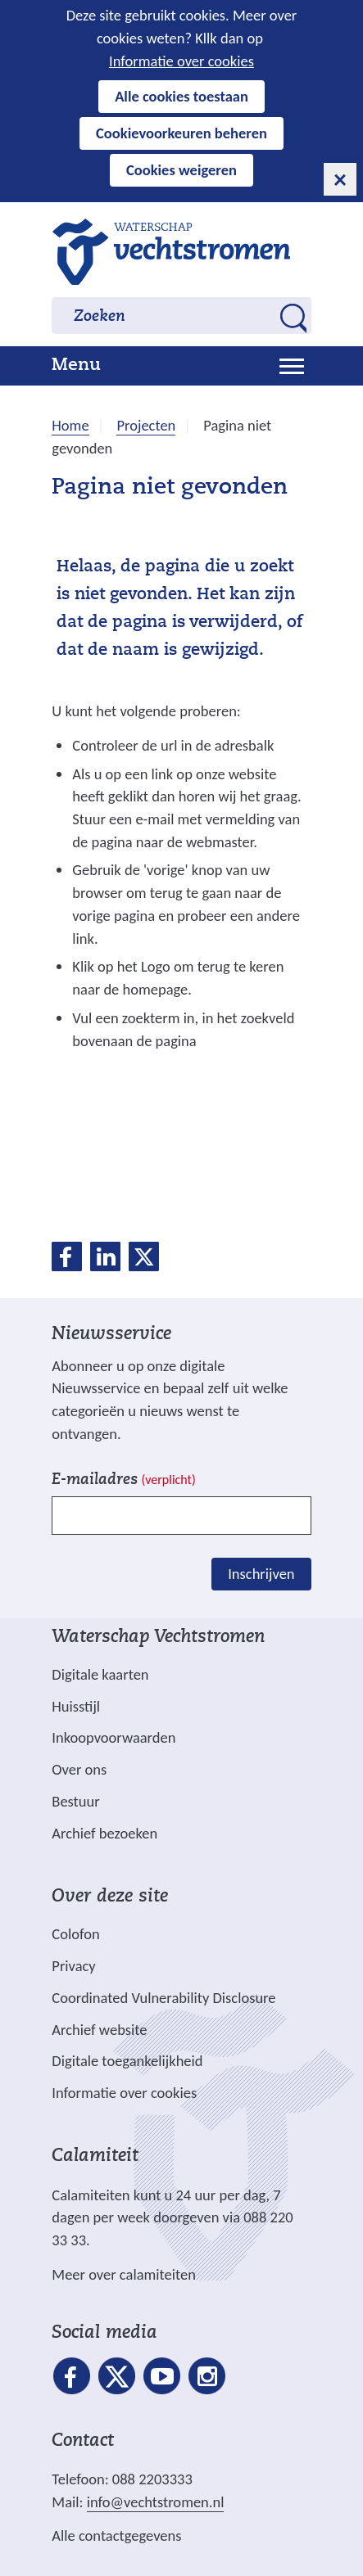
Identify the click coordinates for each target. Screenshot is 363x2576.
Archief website (99, 2029)
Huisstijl (76, 1706)
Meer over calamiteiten (124, 2274)
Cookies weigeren (181, 169)
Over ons (79, 1769)
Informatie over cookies (181, 61)
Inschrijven (261, 1573)
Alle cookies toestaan (181, 96)
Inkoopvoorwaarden (113, 1737)
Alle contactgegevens (116, 2535)
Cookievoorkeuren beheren (181, 133)
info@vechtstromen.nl (156, 2502)
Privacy (73, 1965)
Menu (76, 366)
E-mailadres (123, 1480)
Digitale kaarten (100, 1675)
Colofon (75, 1933)
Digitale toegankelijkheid (127, 2060)
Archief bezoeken (104, 1833)
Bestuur (75, 1801)
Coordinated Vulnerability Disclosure (163, 1997)
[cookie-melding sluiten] (340, 179)
